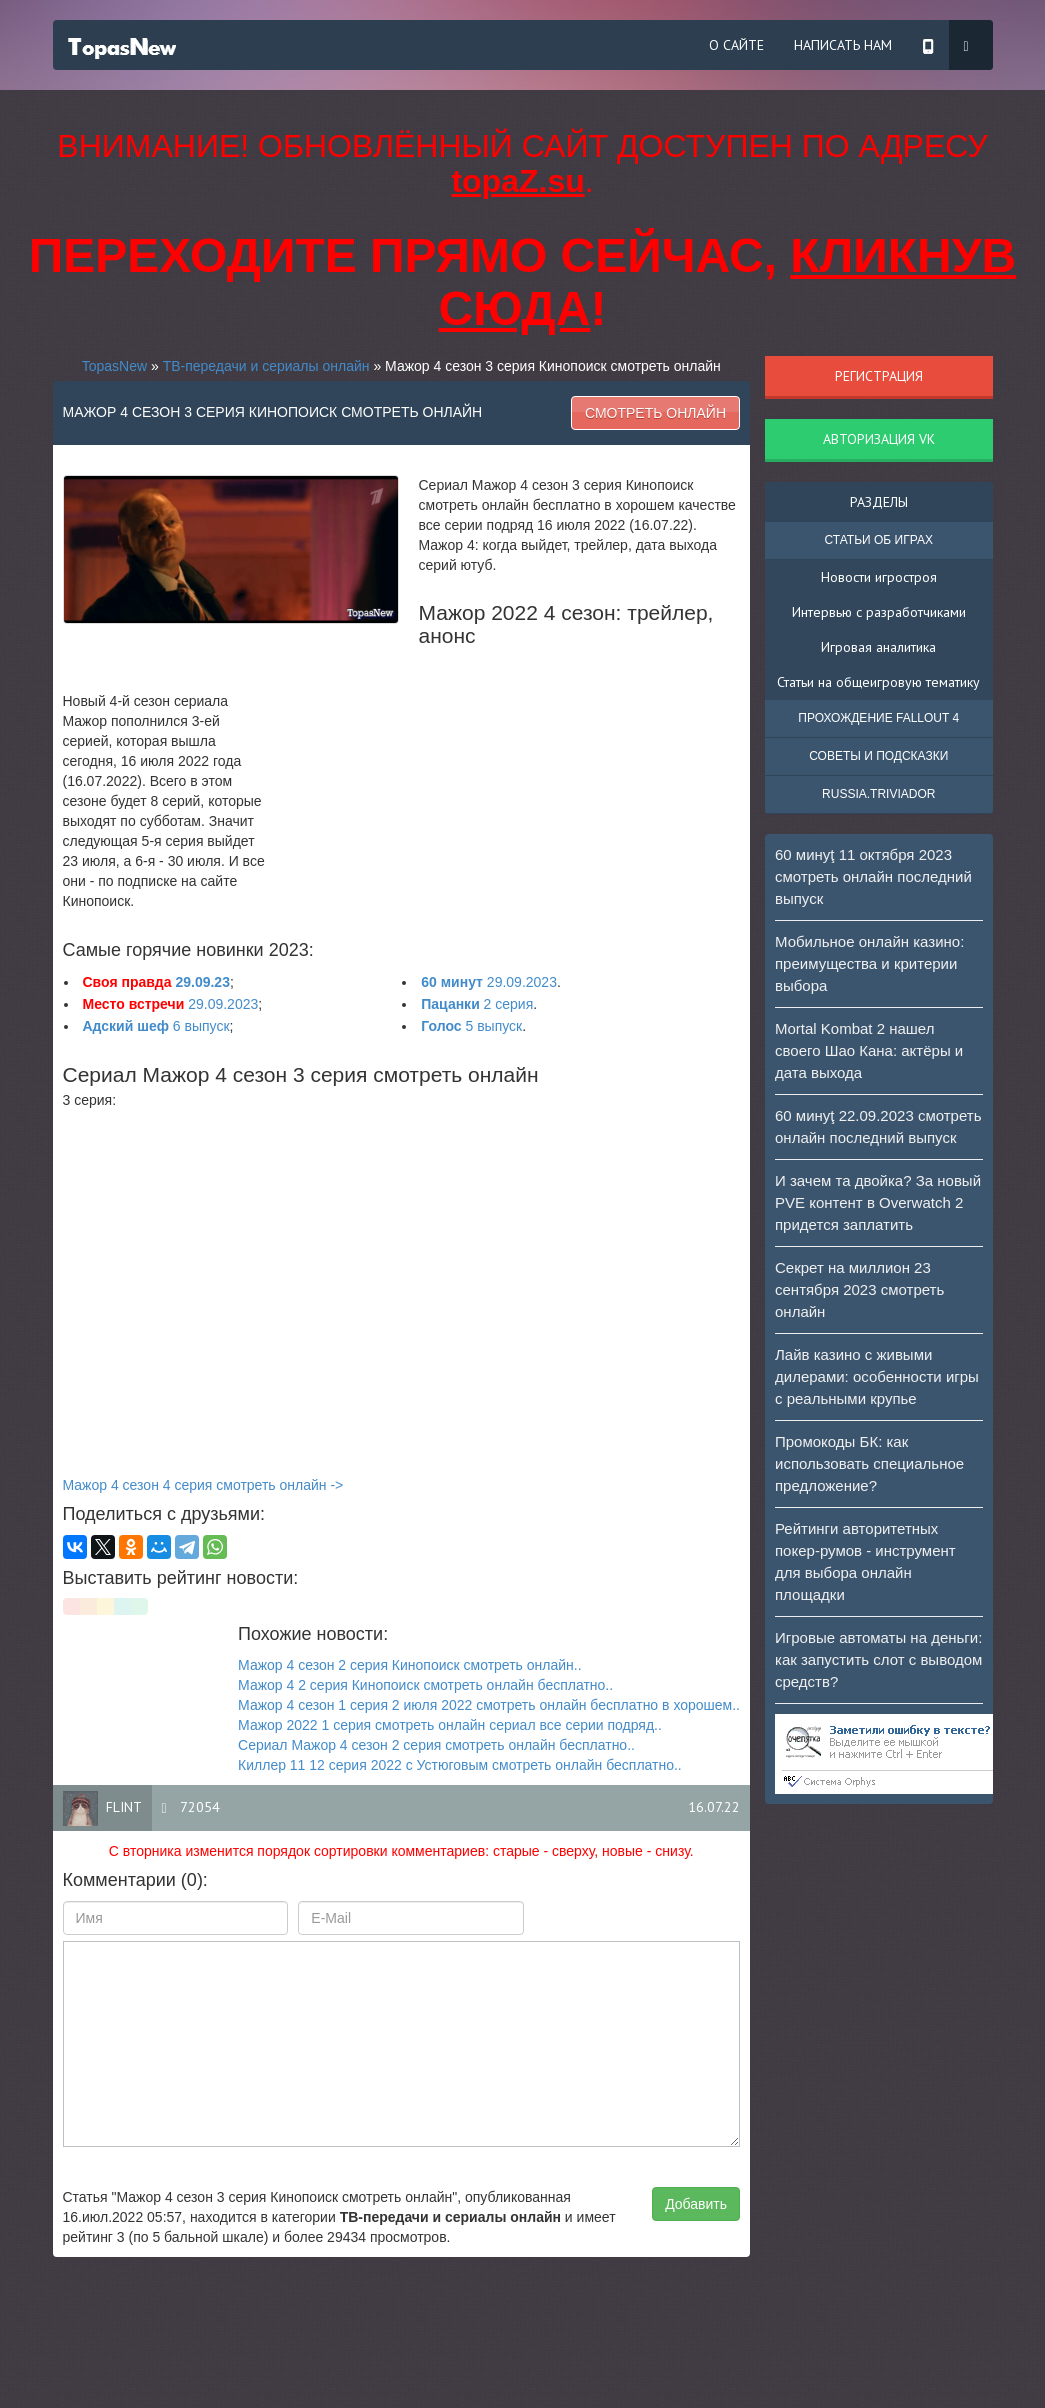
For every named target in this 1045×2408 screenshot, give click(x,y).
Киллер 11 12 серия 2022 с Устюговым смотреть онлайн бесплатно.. (460, 1765)
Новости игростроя (879, 577)
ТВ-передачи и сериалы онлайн (266, 366)
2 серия (477, 1004)
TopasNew (114, 366)
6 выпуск (156, 1026)
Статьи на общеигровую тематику (878, 682)
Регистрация (879, 376)
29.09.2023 (489, 982)
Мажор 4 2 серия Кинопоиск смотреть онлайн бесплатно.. (425, 1685)
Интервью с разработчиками (879, 612)
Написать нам (843, 45)
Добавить (696, 2204)
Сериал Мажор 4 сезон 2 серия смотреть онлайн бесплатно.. (436, 1745)
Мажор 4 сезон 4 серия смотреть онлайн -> (203, 1485)
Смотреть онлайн (655, 413)
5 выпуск (471, 1026)
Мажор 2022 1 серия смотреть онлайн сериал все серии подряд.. (450, 1725)
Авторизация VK (879, 439)
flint (124, 1807)
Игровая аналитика (878, 647)
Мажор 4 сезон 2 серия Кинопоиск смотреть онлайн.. (410, 1665)
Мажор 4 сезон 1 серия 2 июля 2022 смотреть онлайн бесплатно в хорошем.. (489, 1705)
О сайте (736, 45)
